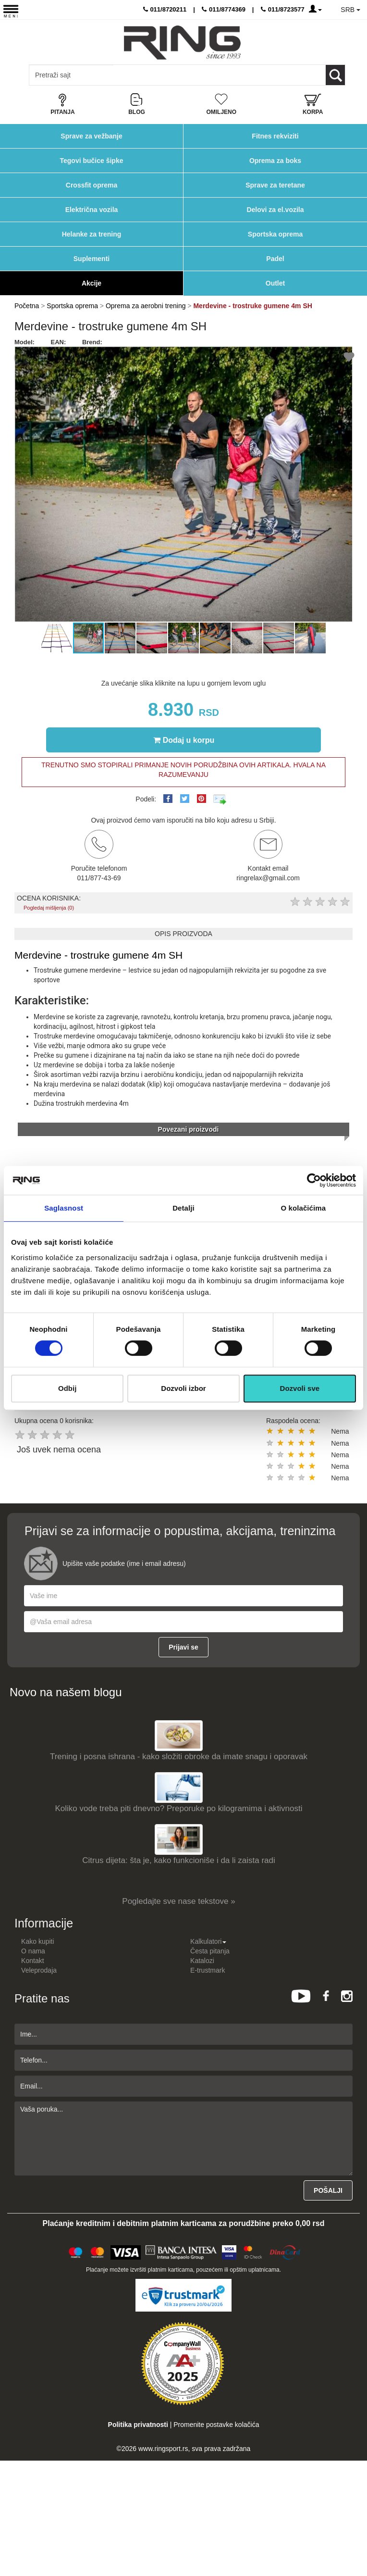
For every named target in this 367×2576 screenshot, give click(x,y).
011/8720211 (165, 9)
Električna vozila (91, 209)
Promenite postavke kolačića (216, 2424)
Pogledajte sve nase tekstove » (178, 1901)
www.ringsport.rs (163, 2448)
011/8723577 (283, 9)
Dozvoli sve (300, 1388)
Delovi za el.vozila (275, 209)
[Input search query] (71, 75)
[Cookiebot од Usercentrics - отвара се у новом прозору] (314, 1180)
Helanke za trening (92, 234)
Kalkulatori (208, 1941)
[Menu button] (10, 10)
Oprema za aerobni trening (146, 306)
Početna (26, 306)
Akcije (91, 283)
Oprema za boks (275, 160)
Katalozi (202, 1960)
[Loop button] (335, 75)
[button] (23, 484)
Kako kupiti (37, 1941)
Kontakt (32, 1960)
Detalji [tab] (183, 1208)
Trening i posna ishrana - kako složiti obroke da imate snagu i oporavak (178, 1756)
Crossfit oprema (91, 185)
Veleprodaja (39, 1970)
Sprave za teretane (275, 185)
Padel (275, 259)
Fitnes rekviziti (275, 136)
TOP (355, 2537)
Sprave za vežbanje (91, 136)
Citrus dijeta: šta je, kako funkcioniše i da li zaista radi (178, 1860)
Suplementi (91, 259)
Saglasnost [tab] (63, 1208)
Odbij (67, 1388)
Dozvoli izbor (183, 1388)
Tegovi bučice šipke (91, 160)
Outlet (275, 283)
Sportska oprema (275, 234)
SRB (350, 9)
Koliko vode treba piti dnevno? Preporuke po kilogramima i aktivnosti (179, 1808)
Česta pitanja (210, 1951)
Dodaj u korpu (184, 740)
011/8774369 (223, 9)
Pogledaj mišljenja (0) (49, 908)
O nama (33, 1951)
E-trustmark (207, 1970)
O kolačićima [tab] (303, 1208)
